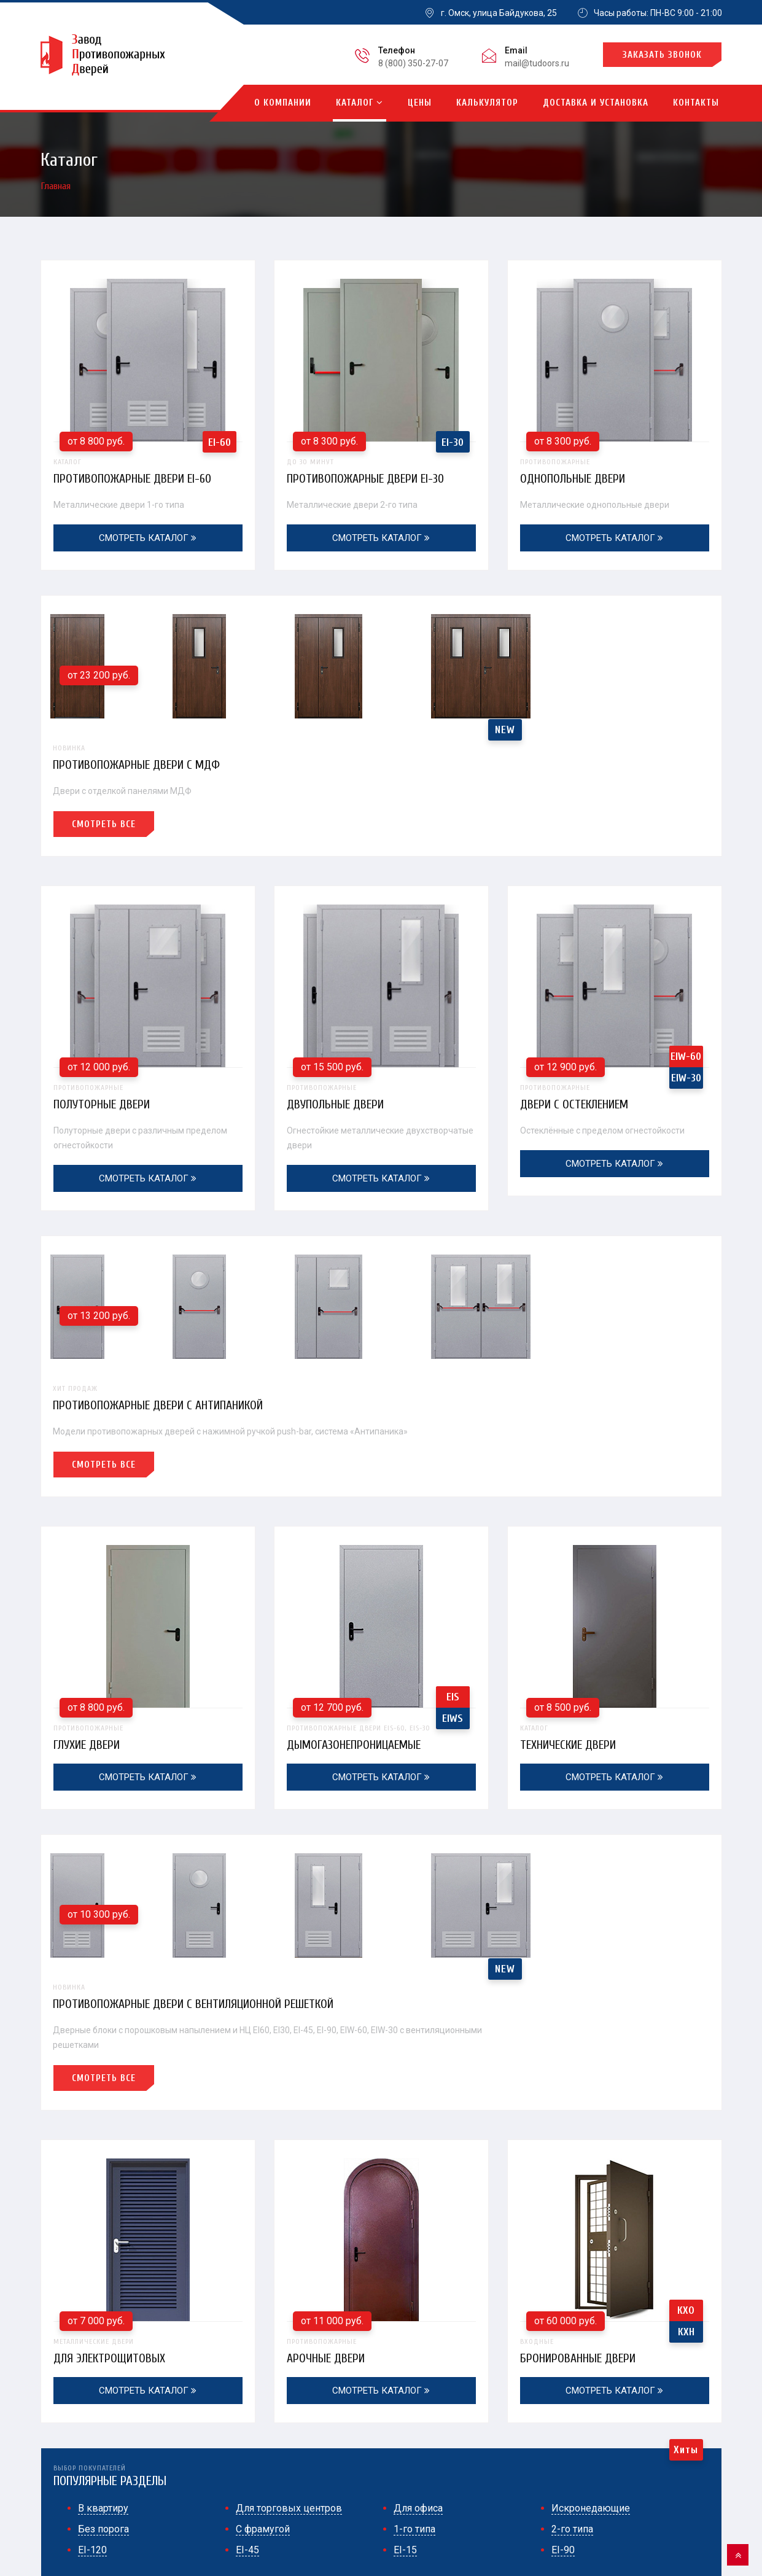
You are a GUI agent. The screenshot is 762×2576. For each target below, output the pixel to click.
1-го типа (414, 2159)
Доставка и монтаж (607, 2554)
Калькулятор (487, 103)
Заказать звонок (662, 55)
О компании (282, 103)
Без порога (103, 2159)
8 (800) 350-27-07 (413, 63)
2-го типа (572, 2159)
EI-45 (247, 2180)
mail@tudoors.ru (537, 63)
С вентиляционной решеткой (449, 2451)
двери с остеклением (614, 978)
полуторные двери (148, 978)
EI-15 (405, 2180)
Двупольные (417, 2407)
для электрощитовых (148, 1981)
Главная (56, 186)
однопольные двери (614, 471)
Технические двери (614, 1501)
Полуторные (262, 2473)
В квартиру (103, 2138)
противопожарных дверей (238, 2554)
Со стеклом (413, 2473)
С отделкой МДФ (600, 2407)
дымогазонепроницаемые (381, 1501)
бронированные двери (614, 1981)
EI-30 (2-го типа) (269, 2429)
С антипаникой (421, 2429)
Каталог (359, 103)
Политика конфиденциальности (106, 2507)
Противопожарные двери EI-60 (135, 478)
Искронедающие (590, 2138)
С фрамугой (263, 2159)
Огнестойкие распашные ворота (631, 2473)
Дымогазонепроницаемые (620, 2429)
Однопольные (265, 2451)
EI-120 (92, 2180)
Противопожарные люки (615, 2451)
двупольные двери (381, 978)
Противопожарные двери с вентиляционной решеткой (532, 1634)
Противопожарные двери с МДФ (474, 632)
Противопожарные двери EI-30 (369, 478)
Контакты (696, 103)
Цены (420, 103)
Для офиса (418, 2138)
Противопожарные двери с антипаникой (496, 1153)
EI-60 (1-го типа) (269, 2407)
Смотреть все (438, 692)
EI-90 (563, 2180)
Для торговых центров (289, 2138)
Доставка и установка (595, 103)
